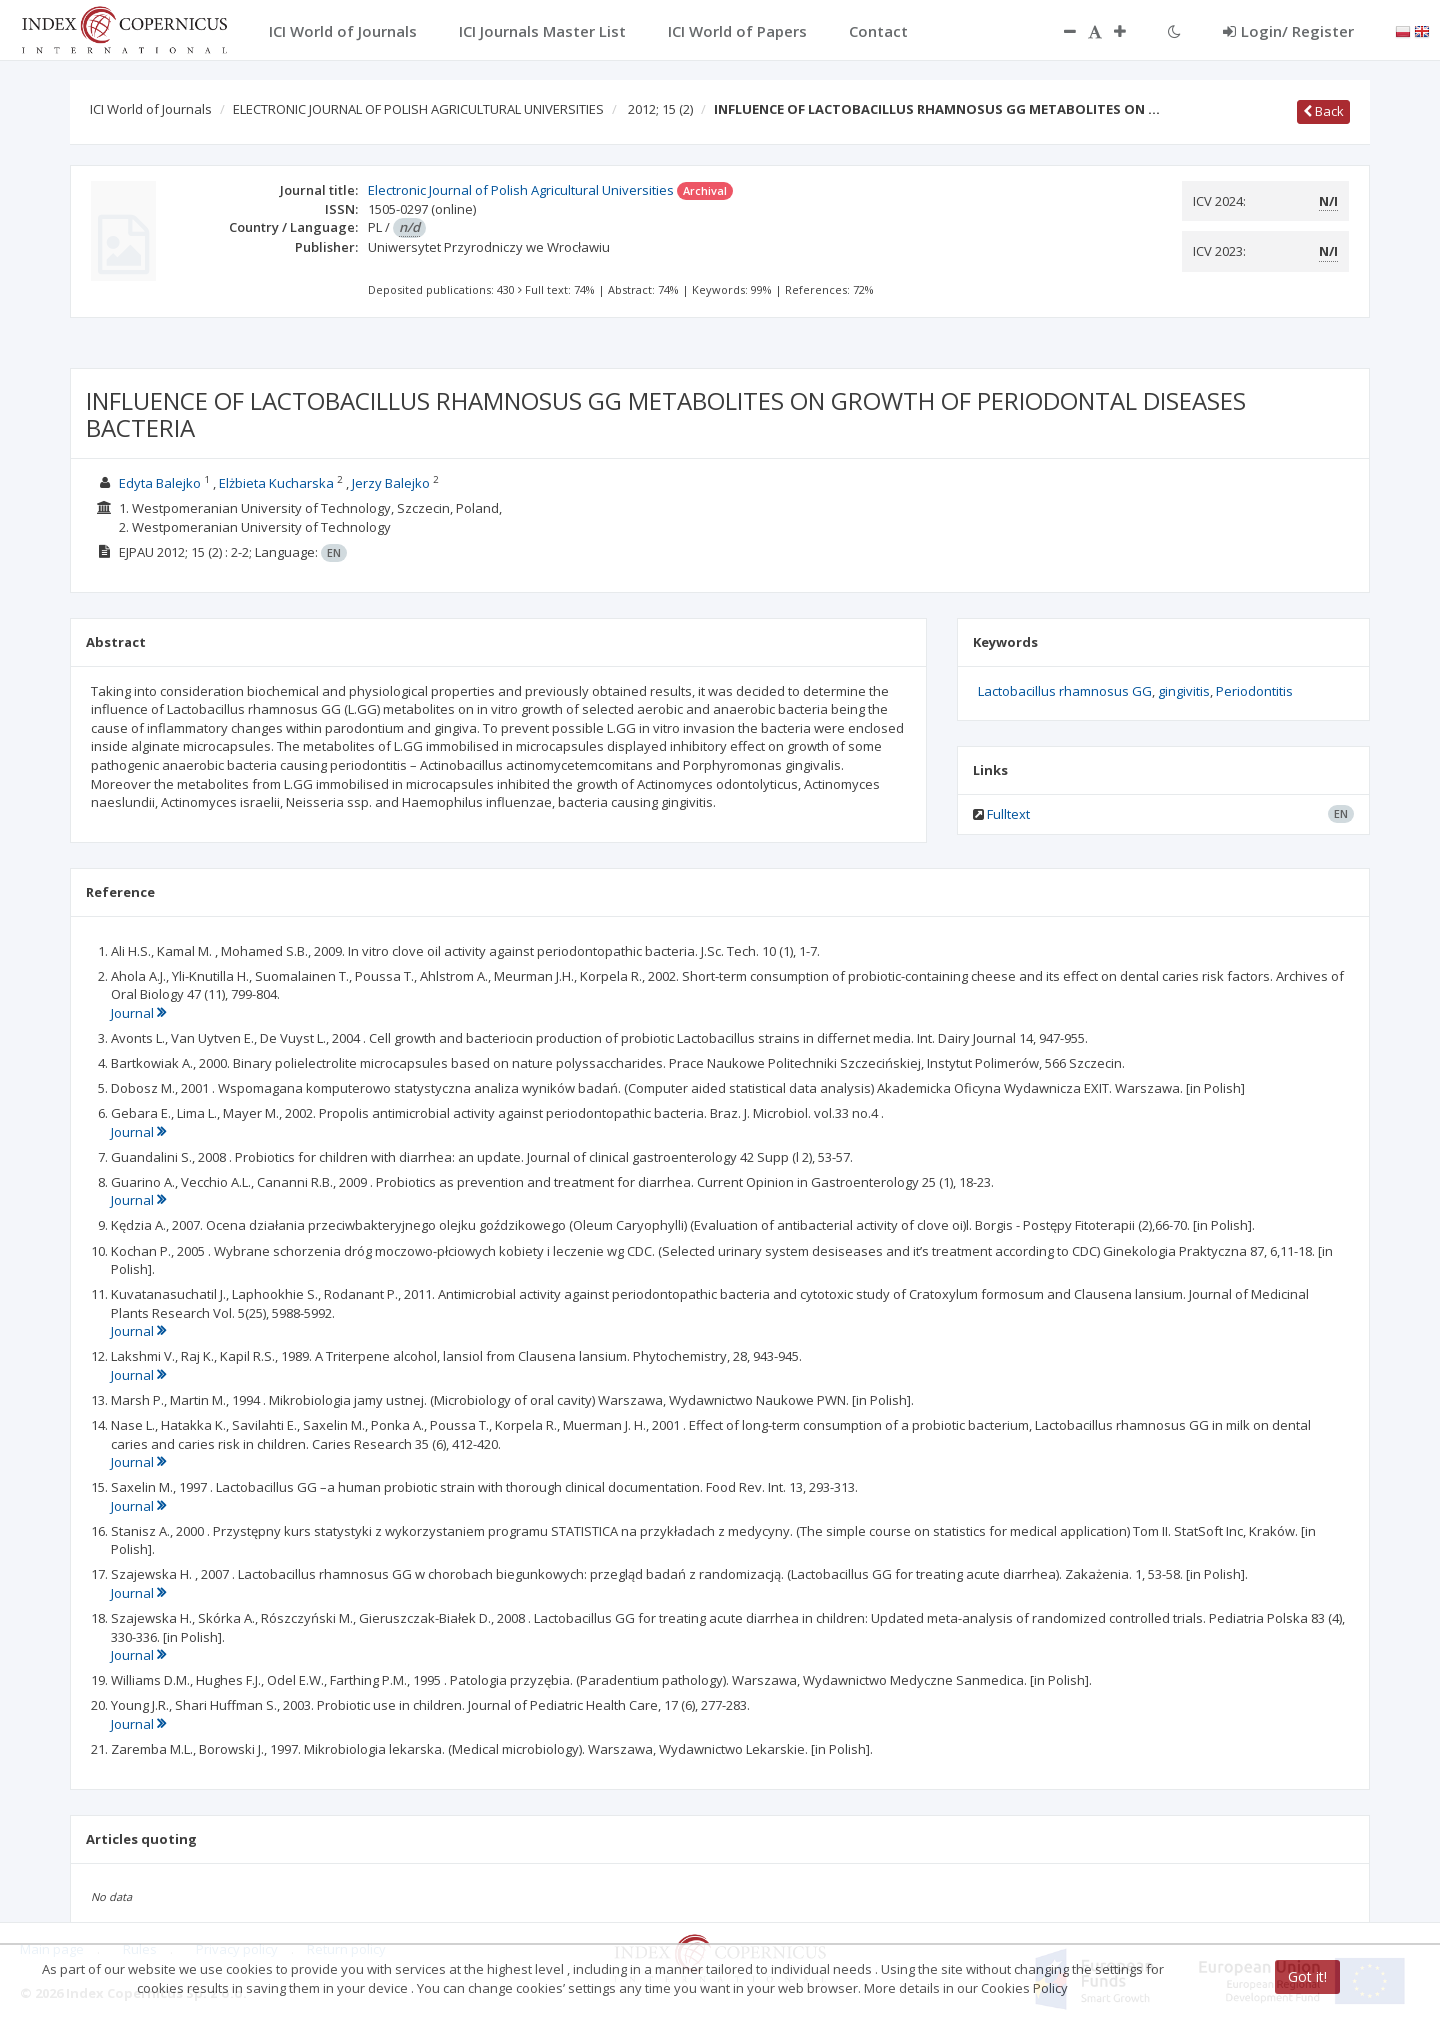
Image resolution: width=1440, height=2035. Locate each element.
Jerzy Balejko (391, 483)
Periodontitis (1254, 691)
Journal (138, 1013)
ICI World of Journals (151, 109)
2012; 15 (660, 109)
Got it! (1307, 1976)
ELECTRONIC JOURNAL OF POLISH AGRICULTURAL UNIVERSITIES (418, 109)
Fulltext (1008, 814)
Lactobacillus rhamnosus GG (1065, 691)
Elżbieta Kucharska (276, 483)
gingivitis (1184, 691)
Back (1323, 111)
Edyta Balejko (160, 483)
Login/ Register (1288, 31)
